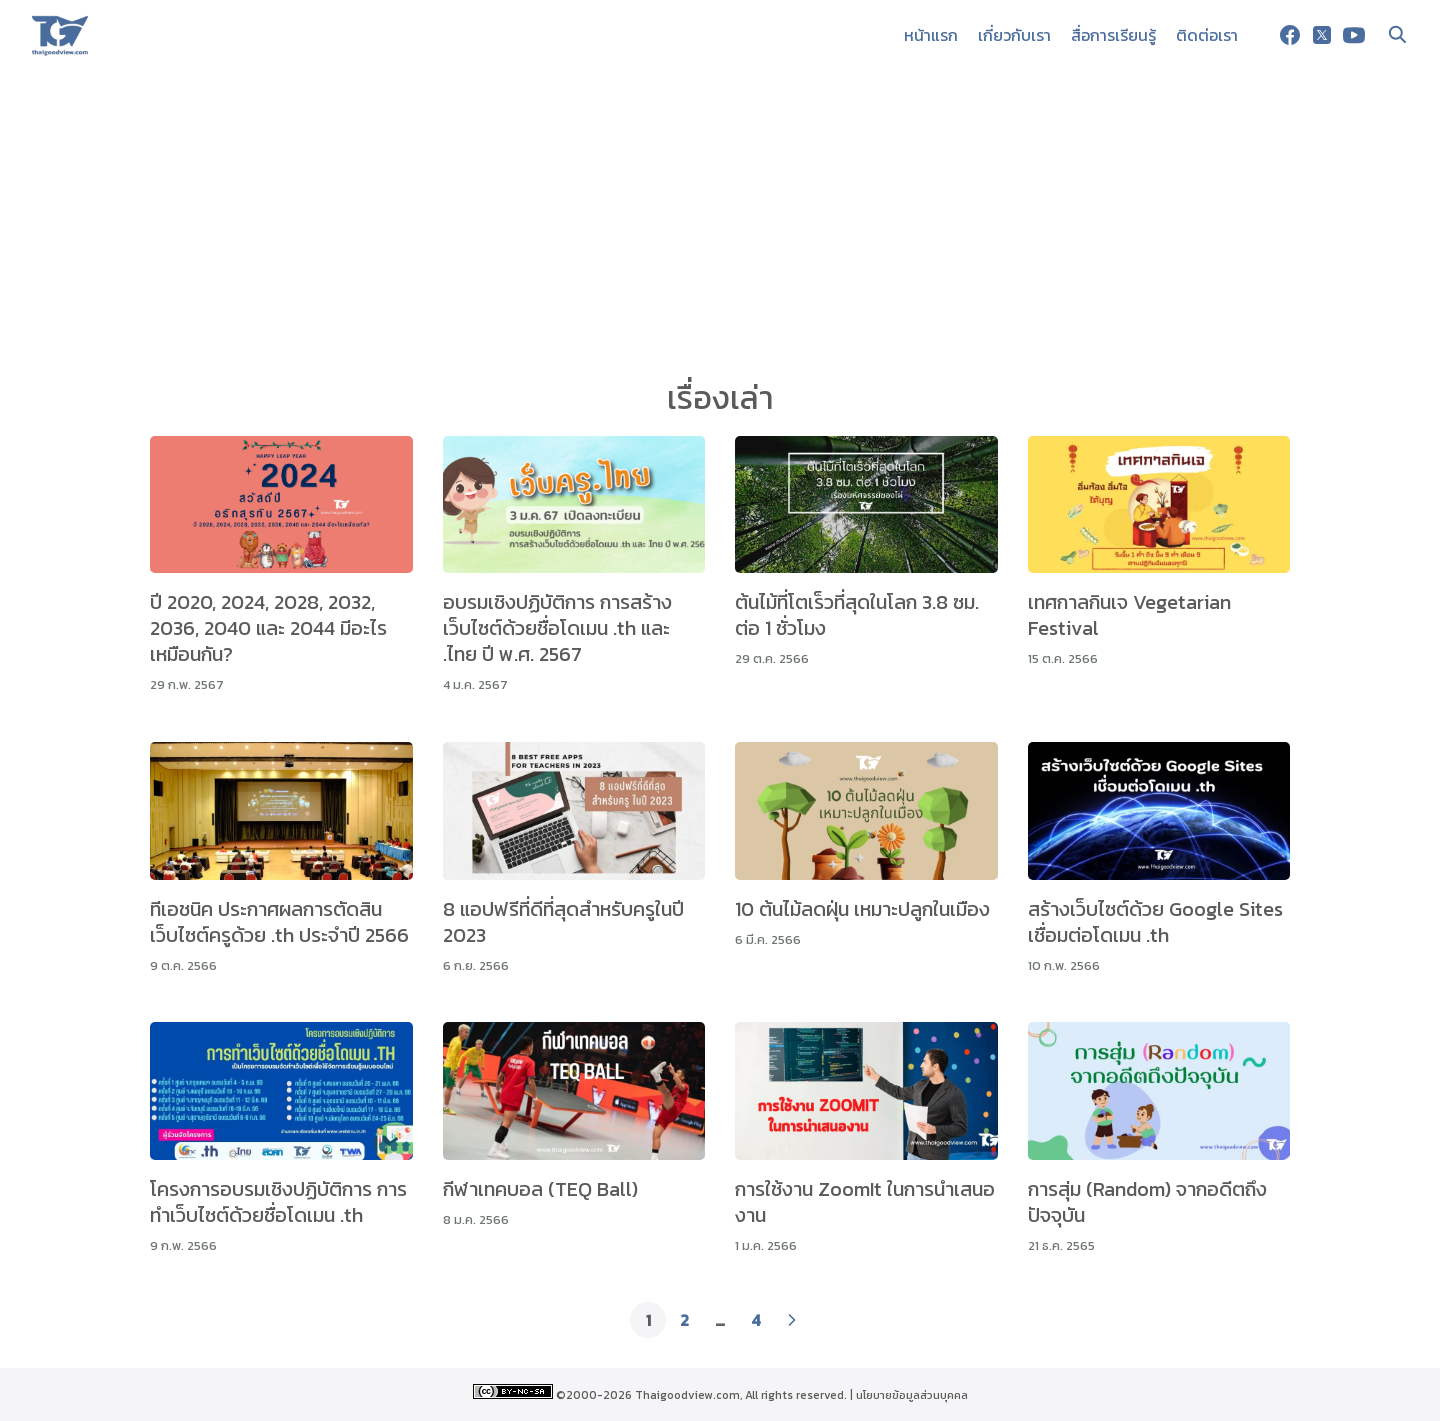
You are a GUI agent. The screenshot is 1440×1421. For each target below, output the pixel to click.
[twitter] (1322, 35)
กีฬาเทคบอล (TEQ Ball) (540, 1189)
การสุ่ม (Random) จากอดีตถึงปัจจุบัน (1147, 1202)
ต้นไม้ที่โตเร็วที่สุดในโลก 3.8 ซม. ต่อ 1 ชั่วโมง (857, 615)
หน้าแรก (931, 35)
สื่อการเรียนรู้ (1113, 35)
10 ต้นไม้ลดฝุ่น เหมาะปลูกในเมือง (862, 909)
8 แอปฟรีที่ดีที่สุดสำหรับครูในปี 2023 (563, 922)
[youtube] (1354, 35)
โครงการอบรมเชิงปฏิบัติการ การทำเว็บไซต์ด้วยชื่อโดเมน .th (278, 1202)
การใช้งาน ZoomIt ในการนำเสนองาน (865, 1202)
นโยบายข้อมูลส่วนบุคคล (912, 1395)
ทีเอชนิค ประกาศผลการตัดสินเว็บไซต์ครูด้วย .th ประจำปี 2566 (279, 922)
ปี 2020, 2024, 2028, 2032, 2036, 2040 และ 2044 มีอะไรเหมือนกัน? (268, 628)
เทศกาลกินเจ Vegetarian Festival (1129, 615)
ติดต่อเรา (1207, 35)
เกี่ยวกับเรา (1014, 35)
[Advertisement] (720, 220)
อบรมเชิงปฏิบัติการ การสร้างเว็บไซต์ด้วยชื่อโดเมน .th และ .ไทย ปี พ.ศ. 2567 (557, 628)
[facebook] (1290, 35)
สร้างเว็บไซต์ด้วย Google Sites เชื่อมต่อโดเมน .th (1155, 922)
